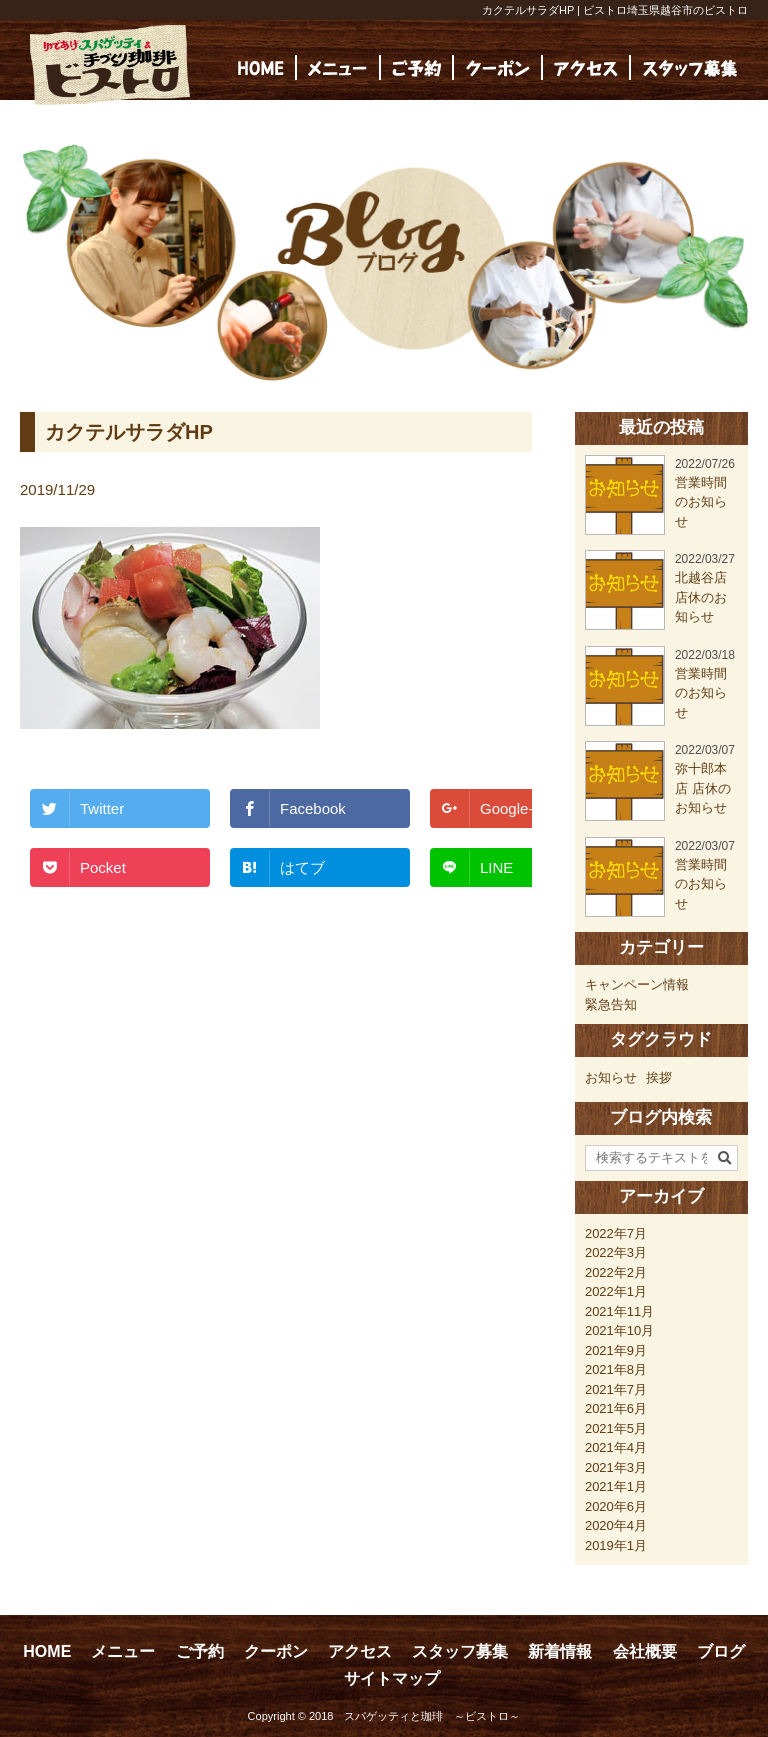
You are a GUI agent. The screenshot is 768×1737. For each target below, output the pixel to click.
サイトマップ (392, 1678)
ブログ (721, 1651)
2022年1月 (616, 1291)
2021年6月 (616, 1408)
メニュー (123, 1651)
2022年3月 (616, 1252)
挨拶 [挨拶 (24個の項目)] (659, 1077)
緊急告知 (611, 1004)
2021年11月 (619, 1311)
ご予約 (200, 1651)
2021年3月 (616, 1467)
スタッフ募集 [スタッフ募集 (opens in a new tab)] (460, 1651)
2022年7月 (616, 1233)
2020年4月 (616, 1525)
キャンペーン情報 (637, 984)
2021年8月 (616, 1369)
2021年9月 (616, 1350)
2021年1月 (616, 1486)
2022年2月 (616, 1272)
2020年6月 (616, 1506)
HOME (47, 1651)
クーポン (276, 1651)
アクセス (360, 1651)
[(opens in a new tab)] (690, 67)
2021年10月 (619, 1330)
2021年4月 (616, 1447)
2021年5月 (616, 1428)
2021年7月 (616, 1389)
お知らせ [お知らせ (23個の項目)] (611, 1077)
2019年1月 (616, 1545)
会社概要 (645, 1651)
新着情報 (560, 1651)
